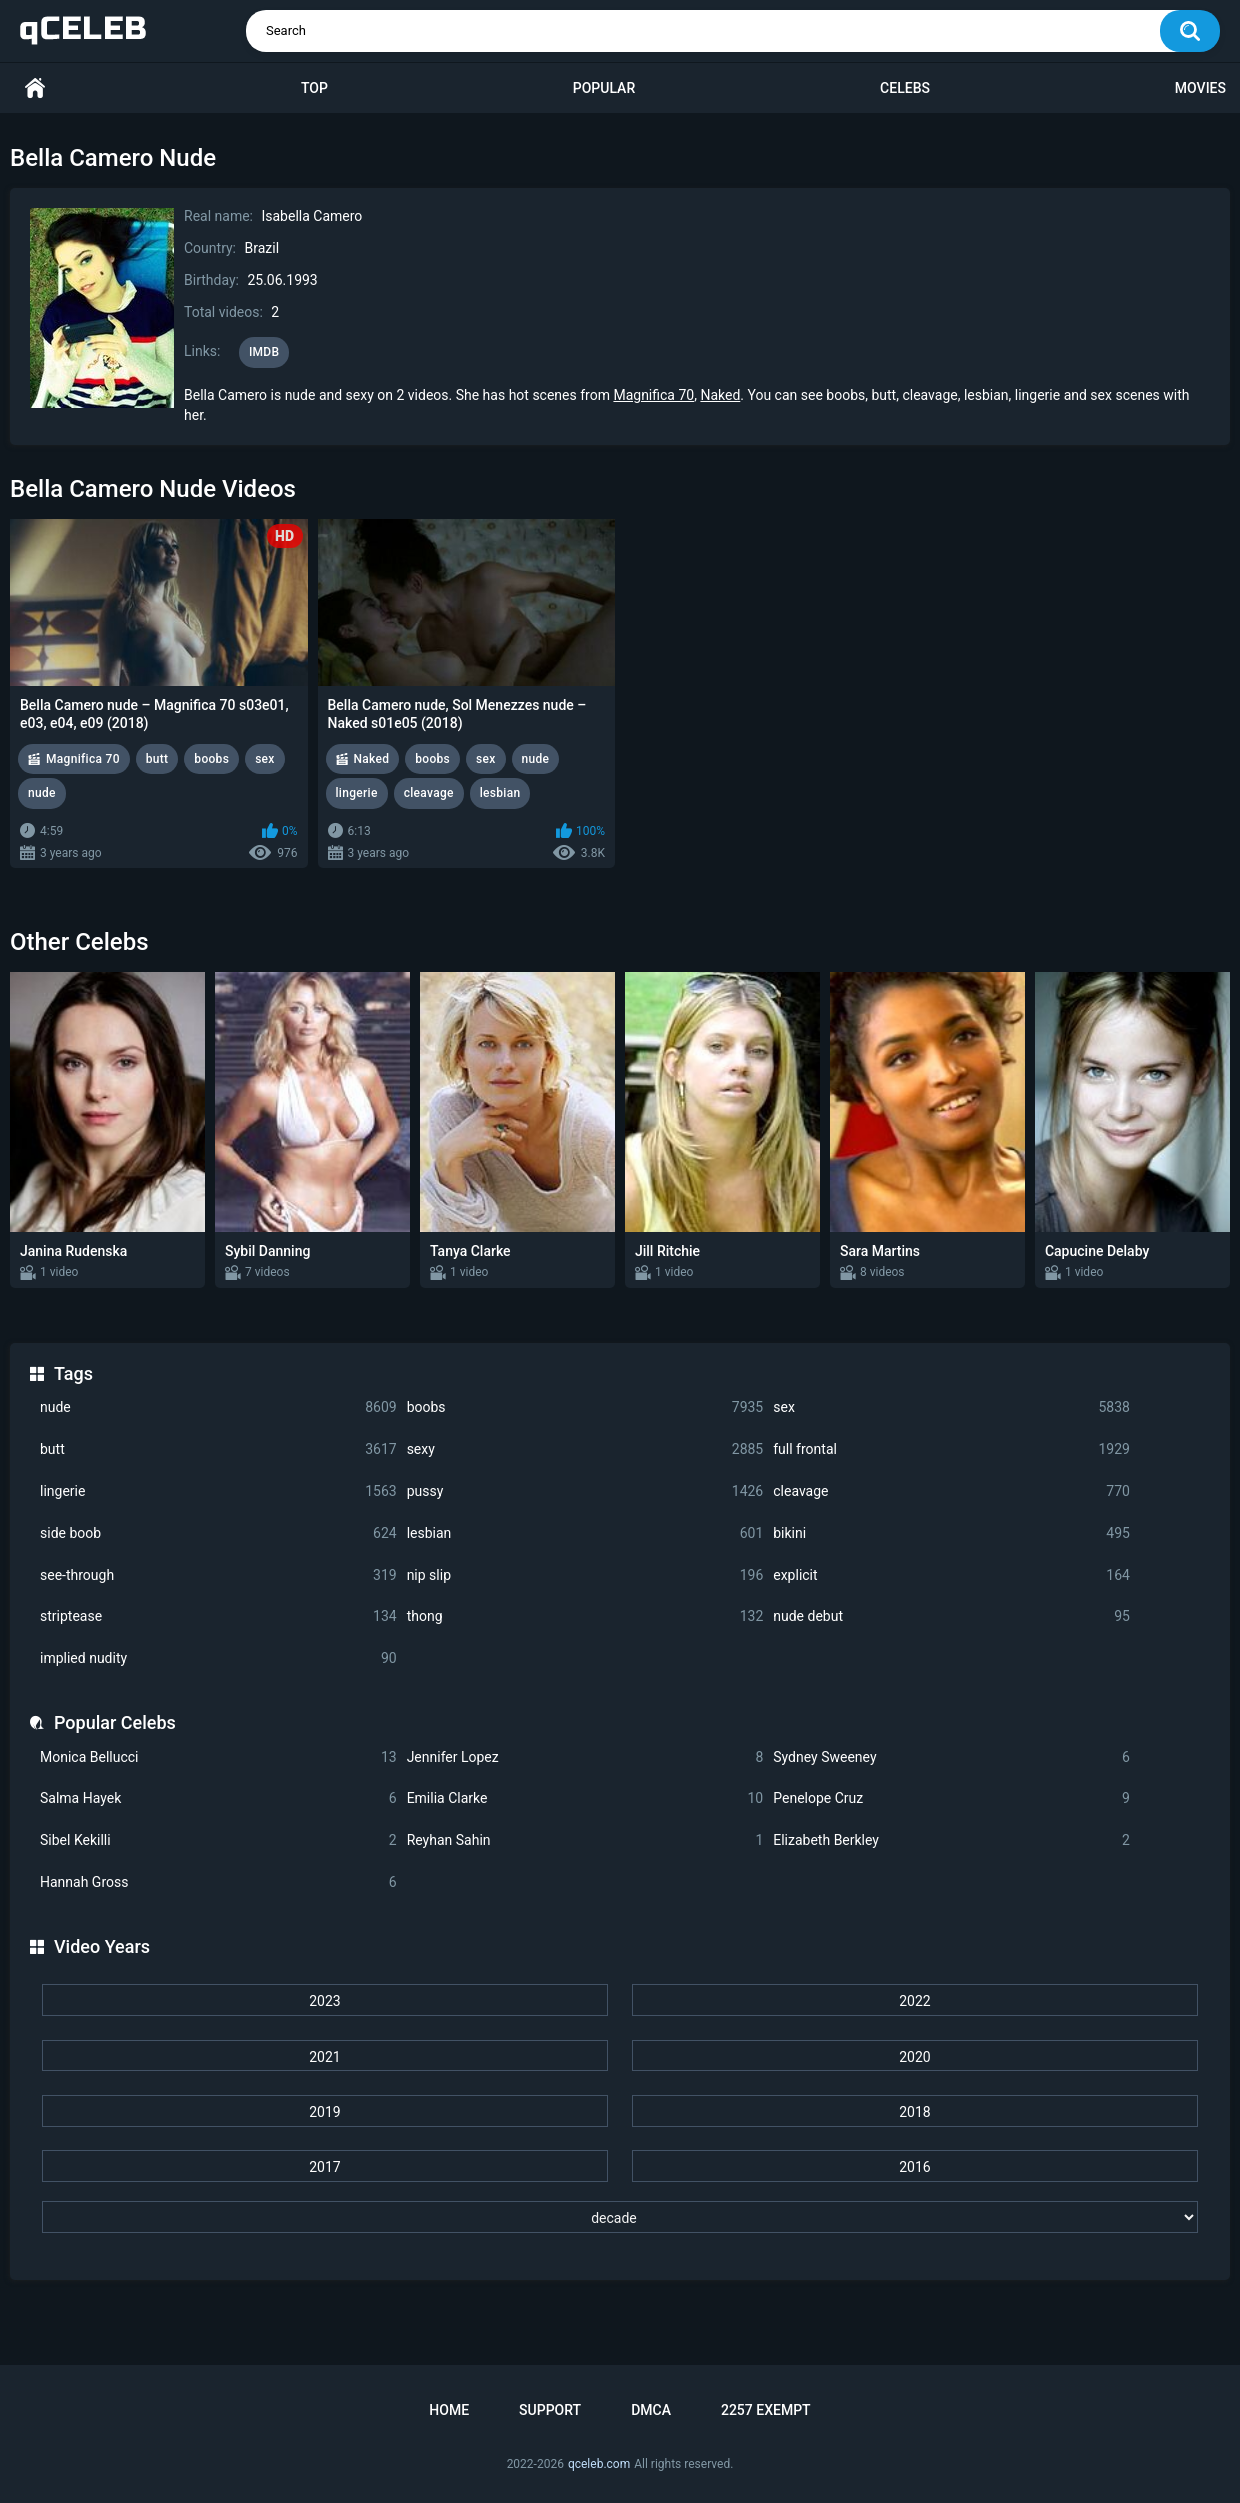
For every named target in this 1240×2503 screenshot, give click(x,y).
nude (218, 1407)
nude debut (951, 1616)
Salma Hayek (218, 1798)
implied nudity (218, 1658)
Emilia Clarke (585, 1798)
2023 (324, 2001)
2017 (324, 2167)
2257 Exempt (766, 2410)
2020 (914, 2057)
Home (35, 88)
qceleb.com (599, 2464)
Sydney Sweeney (951, 1757)
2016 (914, 2167)
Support (550, 2410)
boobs (585, 1407)
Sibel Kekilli (218, 1840)
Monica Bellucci (218, 1757)
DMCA (651, 2410)
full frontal (951, 1449)
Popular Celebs (115, 1722)
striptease (218, 1616)
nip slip (585, 1575)
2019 (324, 2112)
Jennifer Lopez (585, 1757)
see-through (218, 1575)
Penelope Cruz (951, 1798)
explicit (951, 1575)
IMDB (264, 352)
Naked (720, 395)
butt (218, 1449)
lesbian (585, 1533)
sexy (585, 1449)
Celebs (905, 88)
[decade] (620, 2217)
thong (585, 1616)
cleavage (951, 1491)
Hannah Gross (218, 1882)
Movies (1200, 88)
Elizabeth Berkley (951, 1840)
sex (951, 1407)
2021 (324, 2057)
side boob (218, 1533)
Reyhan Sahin (585, 1840)
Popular (604, 88)
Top (314, 88)
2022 (914, 2001)
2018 (914, 2112)
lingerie (218, 1491)
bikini (951, 1533)
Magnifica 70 (653, 395)
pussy (585, 1491)
